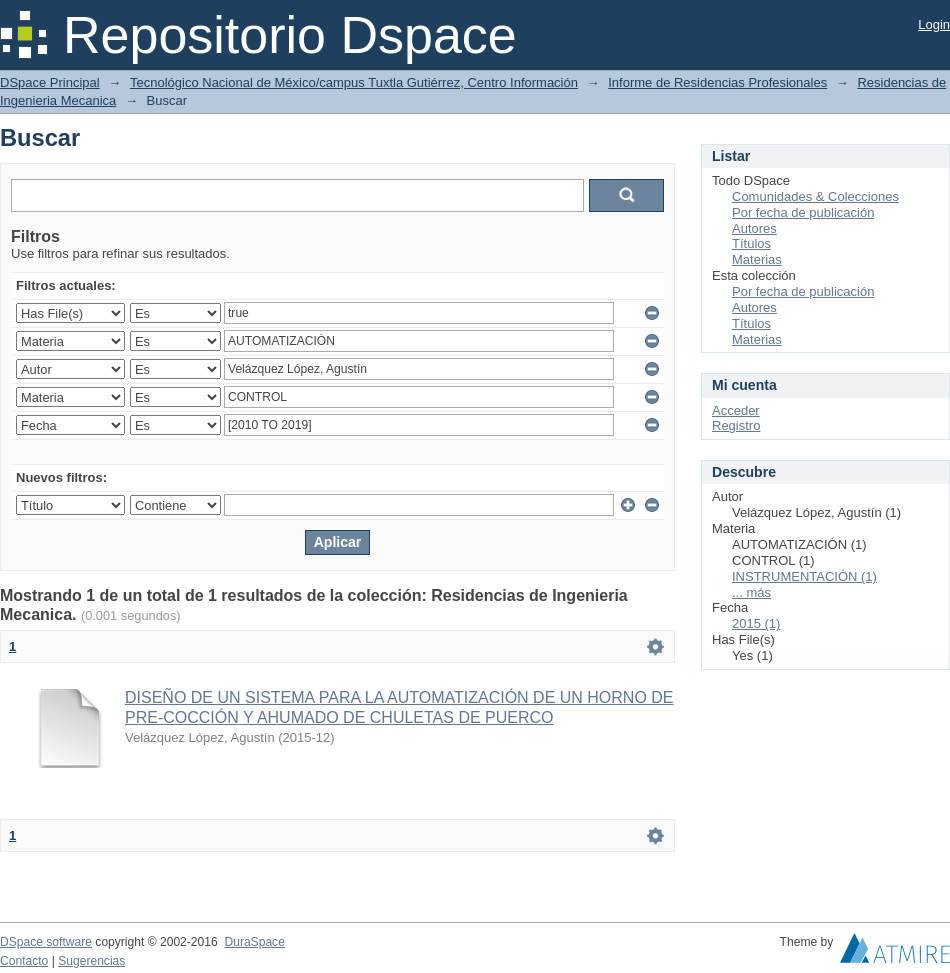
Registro (736, 425)
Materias (757, 259)
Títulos (751, 243)
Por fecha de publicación (803, 212)
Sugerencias (91, 961)
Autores (754, 228)
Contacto (24, 961)
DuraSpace (254, 942)
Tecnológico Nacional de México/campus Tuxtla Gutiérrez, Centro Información (354, 82)
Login (934, 24)
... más (751, 592)
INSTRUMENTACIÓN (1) (804, 576)
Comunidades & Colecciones (815, 196)
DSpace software (46, 942)
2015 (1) (756, 623)
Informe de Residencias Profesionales (717, 82)
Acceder (736, 410)
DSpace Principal (50, 82)
